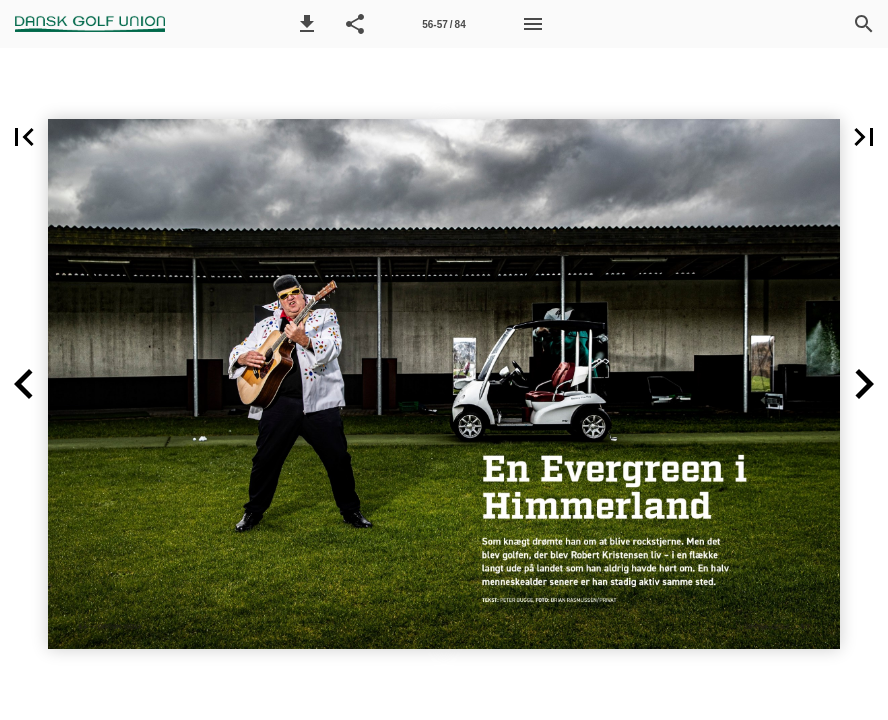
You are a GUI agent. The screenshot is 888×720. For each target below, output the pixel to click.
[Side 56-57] (444, 24)
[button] (307, 24)
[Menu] (533, 24)
